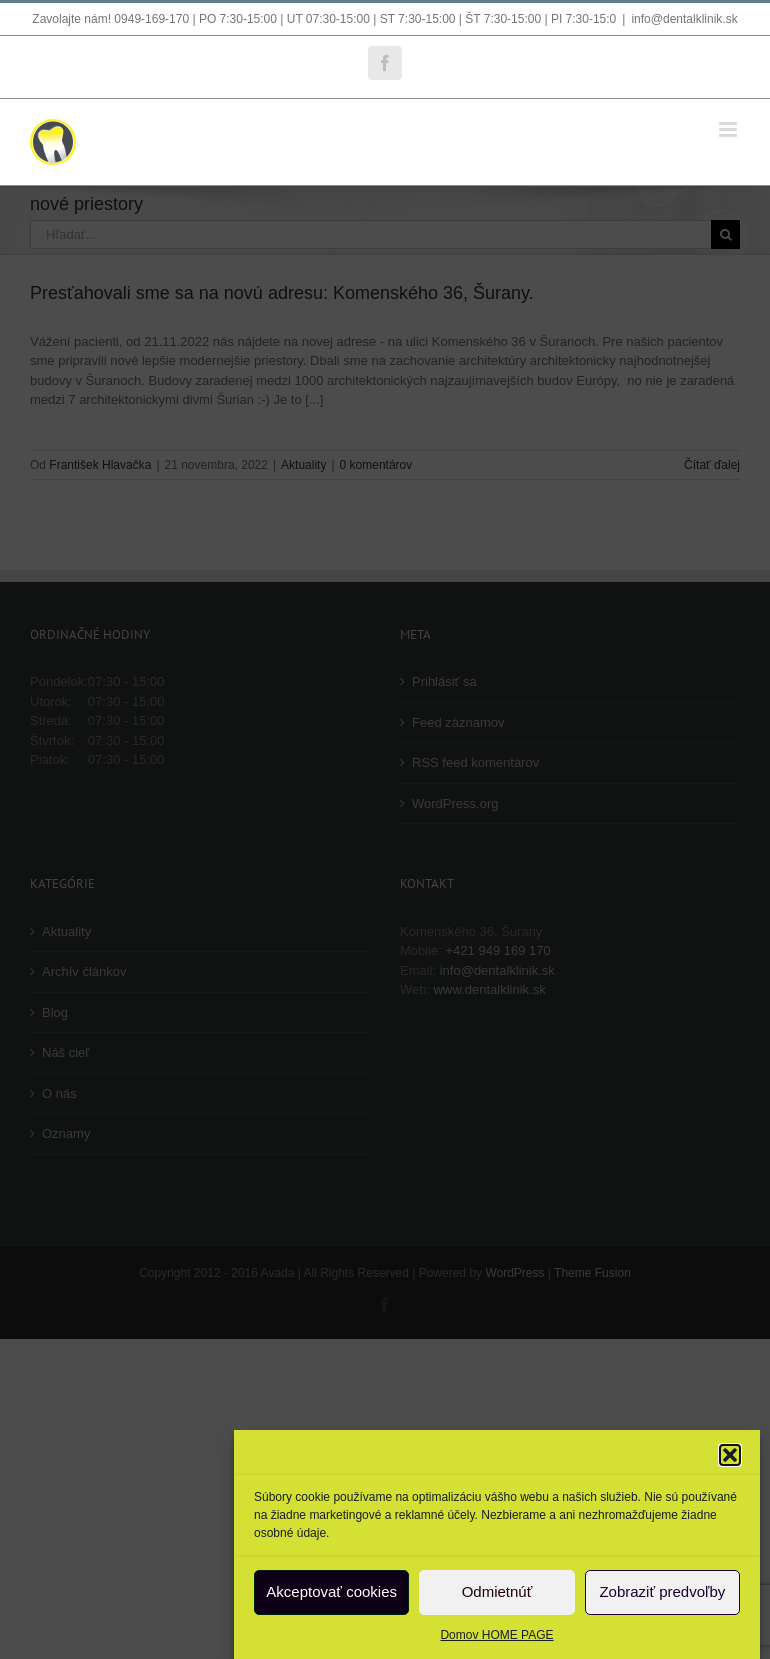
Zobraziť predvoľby (662, 1591)
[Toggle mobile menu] (729, 129)
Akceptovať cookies (331, 1591)
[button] (730, 1455)
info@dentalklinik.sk (684, 19)
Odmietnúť (497, 1591)
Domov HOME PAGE (496, 1635)
